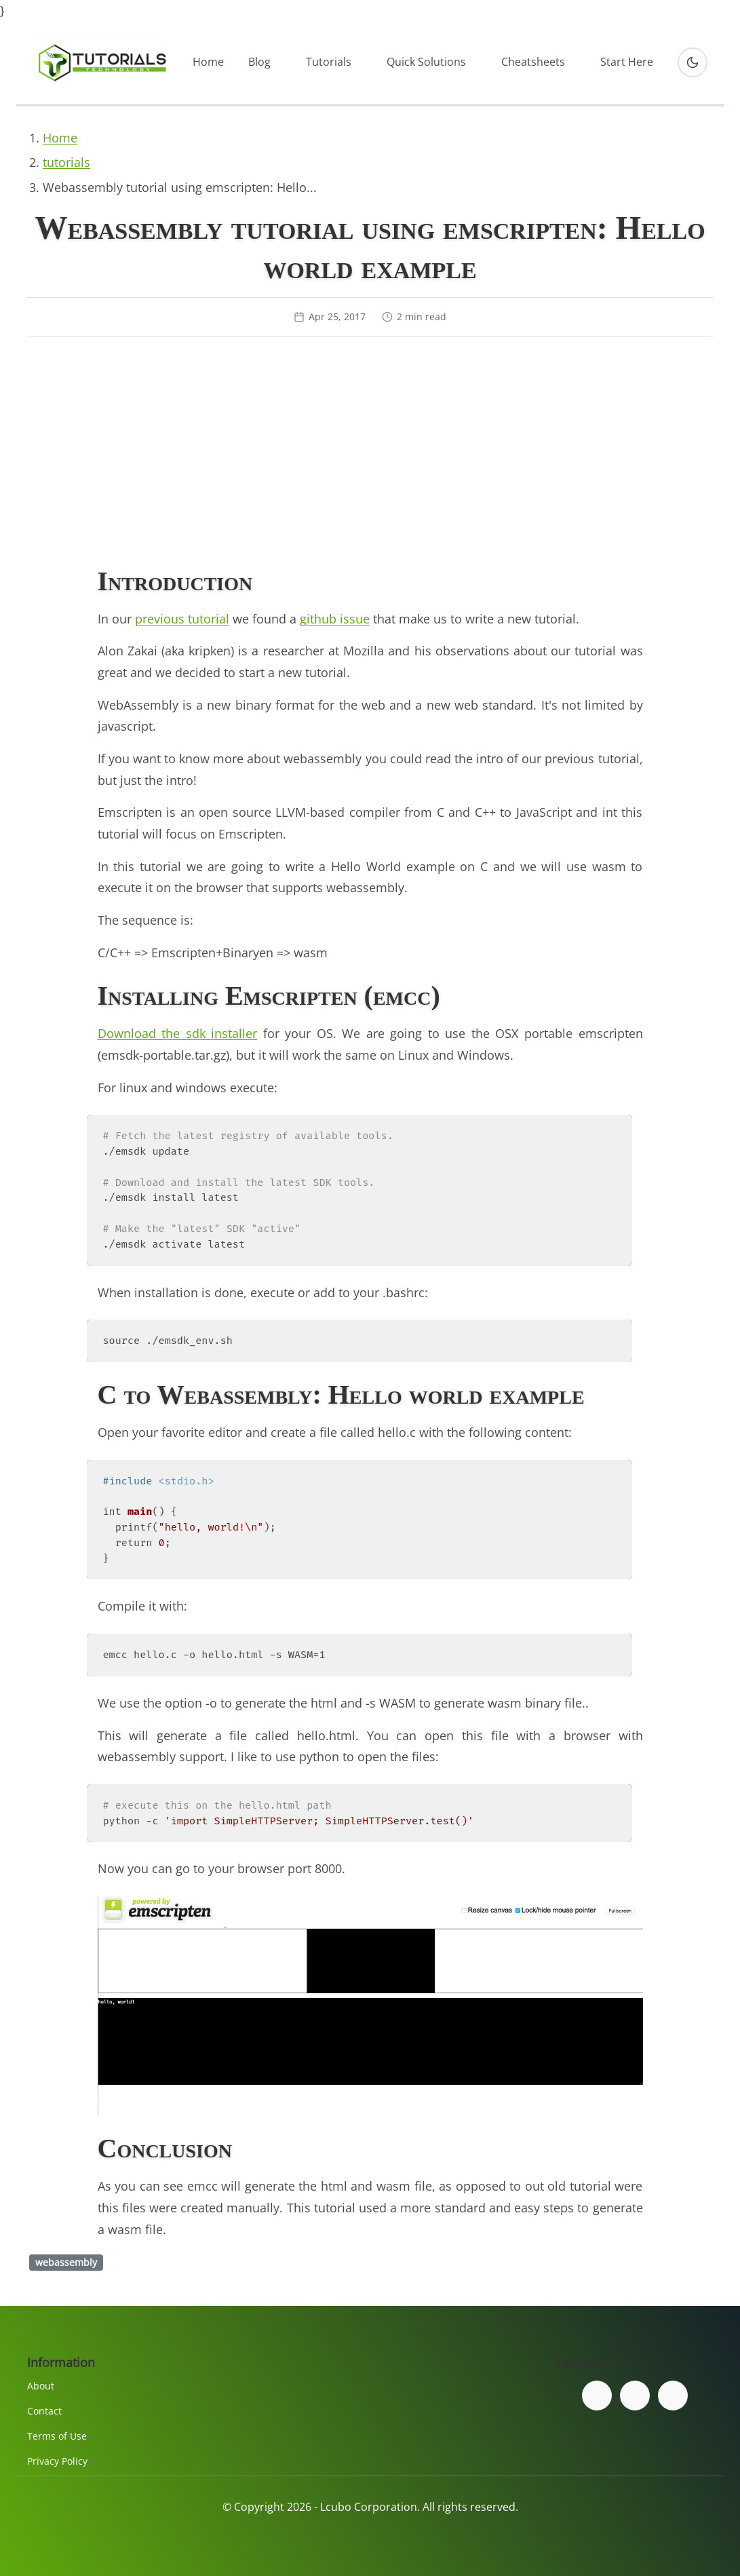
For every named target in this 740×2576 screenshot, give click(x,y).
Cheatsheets (533, 61)
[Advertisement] (370, 454)
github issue (335, 619)
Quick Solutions (426, 61)
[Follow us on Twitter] (635, 2395)
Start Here (626, 61)
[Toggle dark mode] (692, 62)
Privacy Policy (57, 2461)
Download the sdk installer (178, 1033)
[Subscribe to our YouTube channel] (673, 2395)
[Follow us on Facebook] (597, 2395)
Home (208, 61)
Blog (259, 61)
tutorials (66, 162)
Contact (44, 2410)
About (40, 2385)
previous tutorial (182, 619)
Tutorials (328, 61)
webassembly (66, 2262)
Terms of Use (57, 2435)
